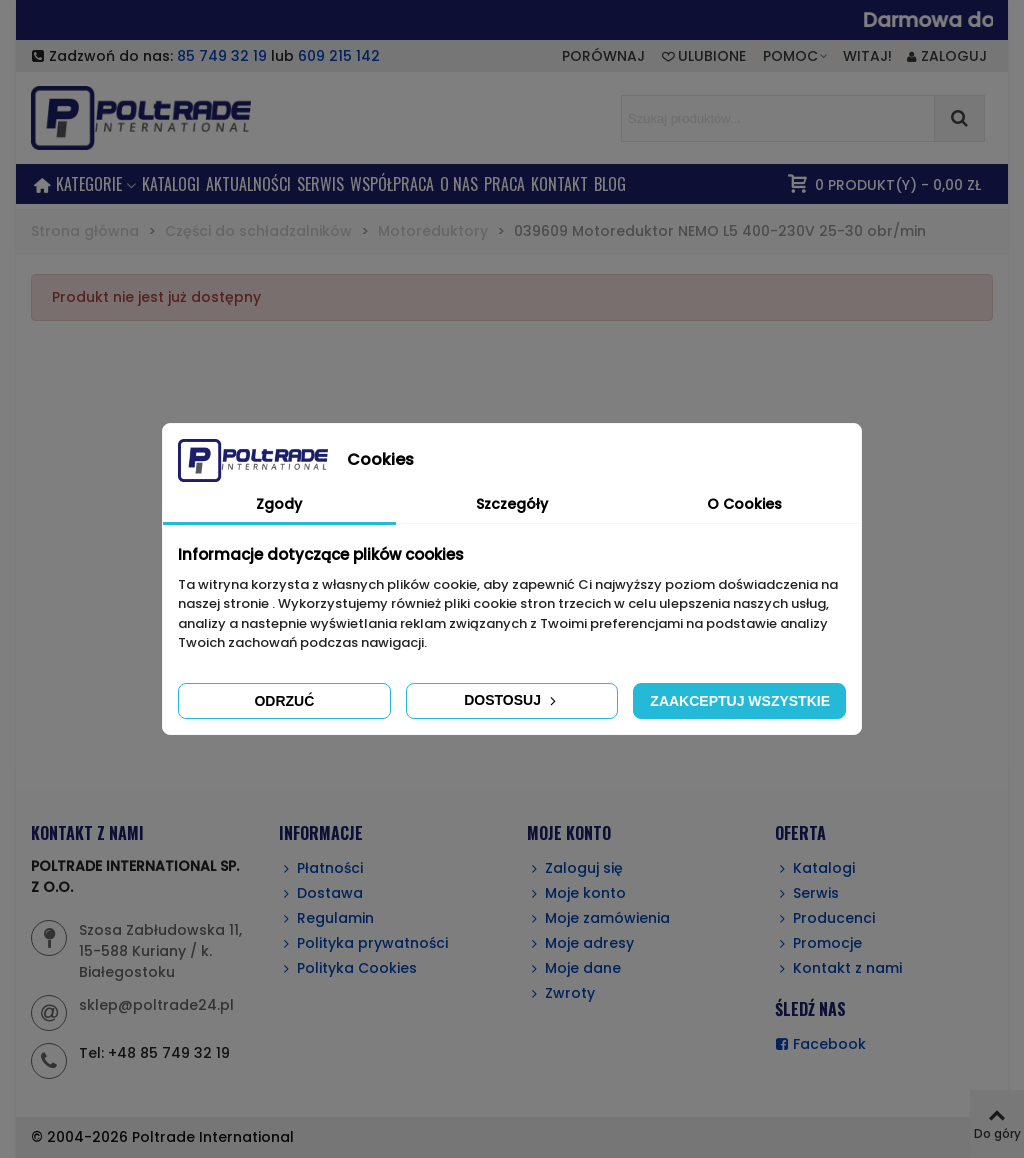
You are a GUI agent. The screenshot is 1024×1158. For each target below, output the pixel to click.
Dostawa (321, 893)
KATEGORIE (89, 184)
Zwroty (561, 993)
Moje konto (576, 893)
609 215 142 (339, 56)
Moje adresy (580, 943)
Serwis (807, 893)
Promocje (818, 943)
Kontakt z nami (838, 968)
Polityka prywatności (363, 943)
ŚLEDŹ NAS (810, 1009)
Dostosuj (512, 700)
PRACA (504, 184)
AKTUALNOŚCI (248, 184)
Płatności (321, 868)
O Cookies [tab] (744, 504)
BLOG (610, 184)
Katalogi (171, 184)
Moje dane (574, 968)
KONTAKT (559, 184)
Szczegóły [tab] (512, 504)
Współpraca (392, 184)
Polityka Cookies (348, 968)
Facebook (820, 1044)
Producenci (825, 918)
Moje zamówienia (598, 918)
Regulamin (326, 918)
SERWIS (320, 184)
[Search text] (778, 118)
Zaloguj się (575, 868)
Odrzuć (284, 701)
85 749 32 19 (222, 56)
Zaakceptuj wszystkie (740, 701)
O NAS (459, 184)
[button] (796, 56)
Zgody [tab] (279, 504)
